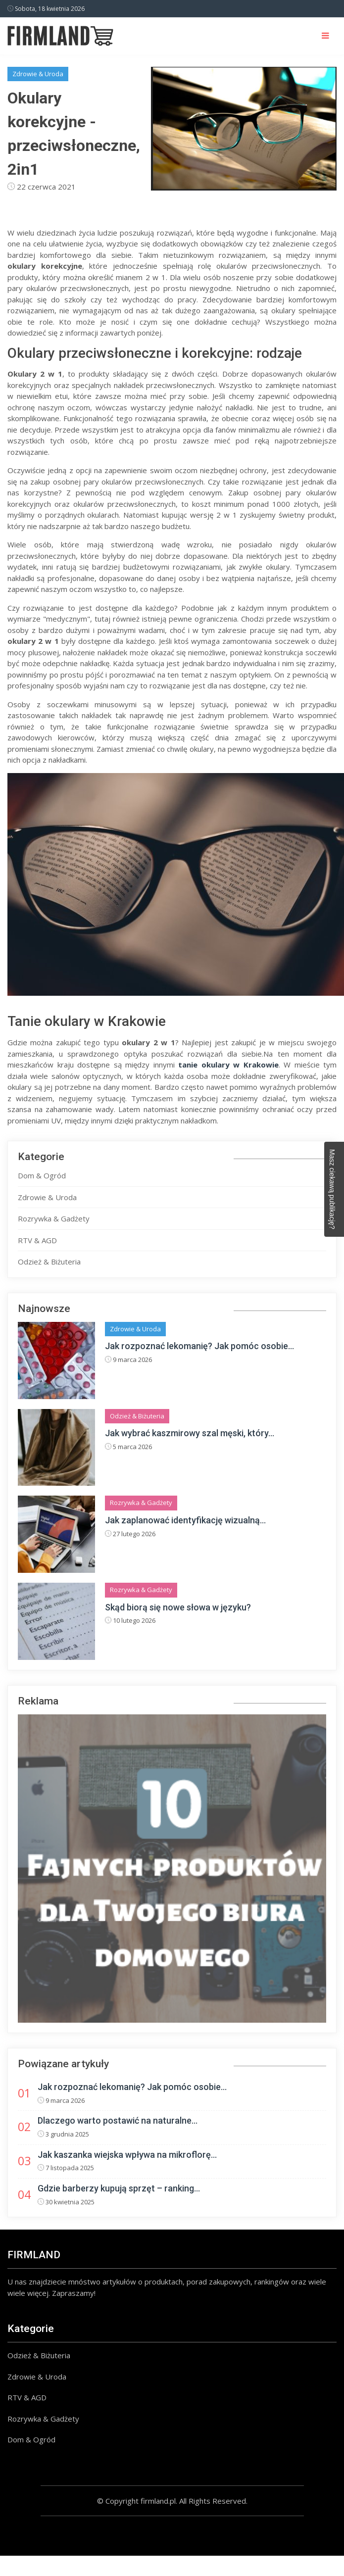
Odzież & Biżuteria (49, 1261)
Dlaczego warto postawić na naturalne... (117, 2120)
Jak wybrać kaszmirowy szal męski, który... (189, 1433)
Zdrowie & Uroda (37, 73)
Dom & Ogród (42, 1175)
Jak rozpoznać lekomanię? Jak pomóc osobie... (199, 1346)
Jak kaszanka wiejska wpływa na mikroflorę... (127, 2154)
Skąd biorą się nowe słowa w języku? (178, 1607)
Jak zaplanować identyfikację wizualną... (185, 1520)
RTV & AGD (37, 1240)
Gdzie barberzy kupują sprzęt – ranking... (119, 2188)
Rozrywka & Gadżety (54, 1218)
